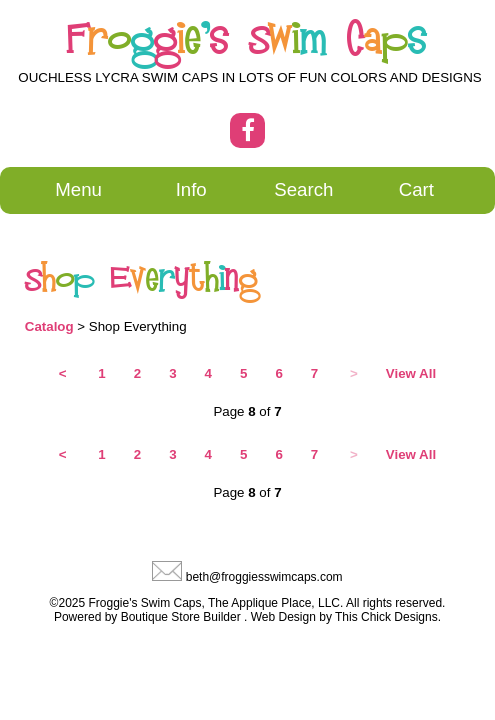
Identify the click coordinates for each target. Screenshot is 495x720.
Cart (416, 189)
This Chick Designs (386, 617)
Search (303, 189)
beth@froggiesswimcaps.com (264, 577)
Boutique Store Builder (181, 617)
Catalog (49, 326)
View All (411, 373)
